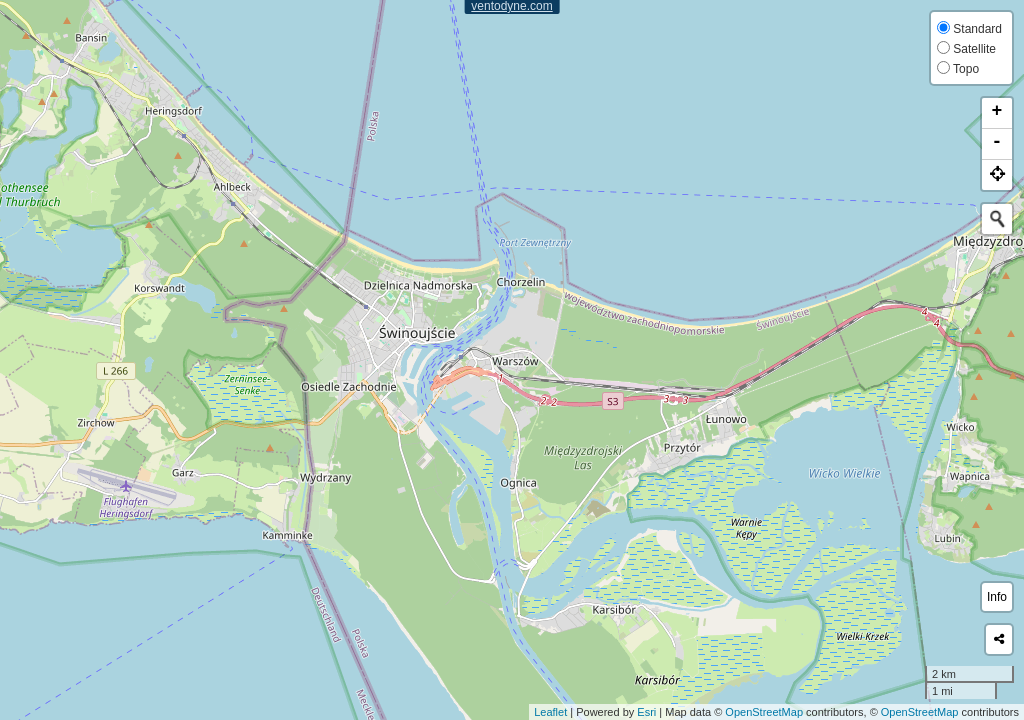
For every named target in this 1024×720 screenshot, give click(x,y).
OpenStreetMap (764, 712)
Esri (646, 712)
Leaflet (550, 712)
